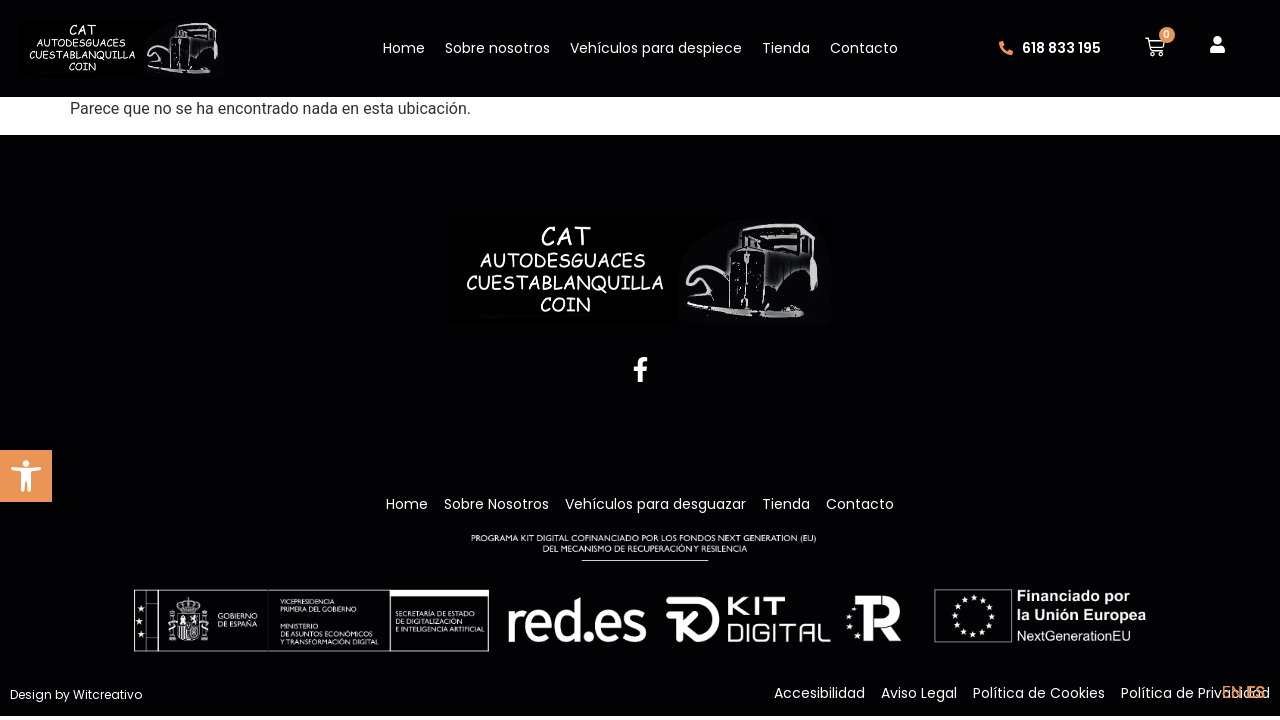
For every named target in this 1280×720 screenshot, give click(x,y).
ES (1255, 692)
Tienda (786, 48)
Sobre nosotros (497, 48)
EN (1232, 692)
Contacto (864, 48)
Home (404, 48)
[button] (26, 476)
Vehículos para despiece (656, 48)
